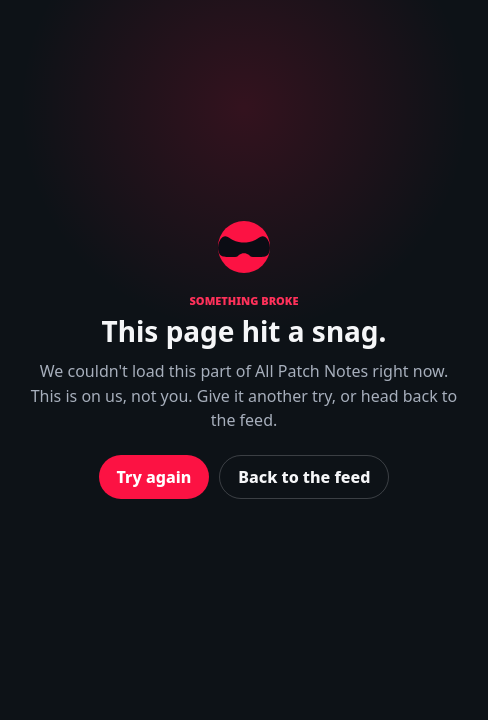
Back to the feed (304, 477)
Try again (154, 477)
